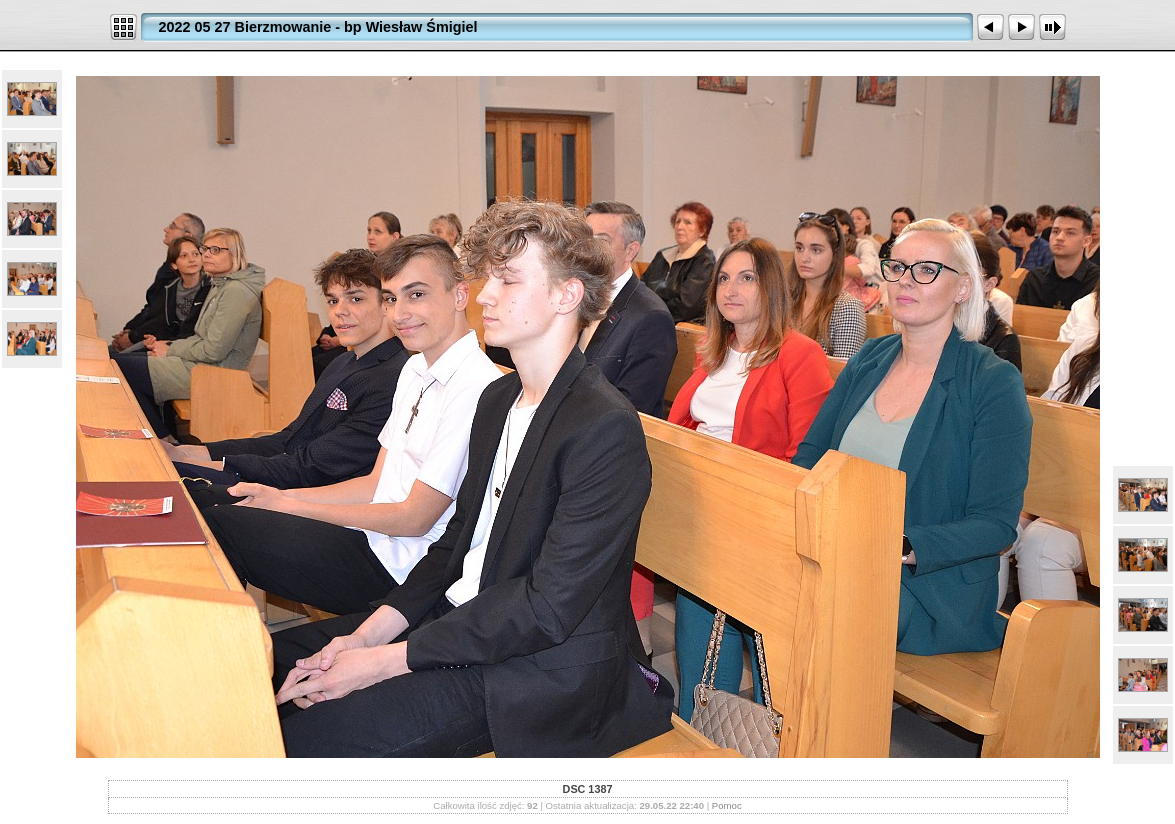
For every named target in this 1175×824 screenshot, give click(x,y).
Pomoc (727, 805)
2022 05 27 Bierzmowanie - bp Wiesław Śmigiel (318, 27)
